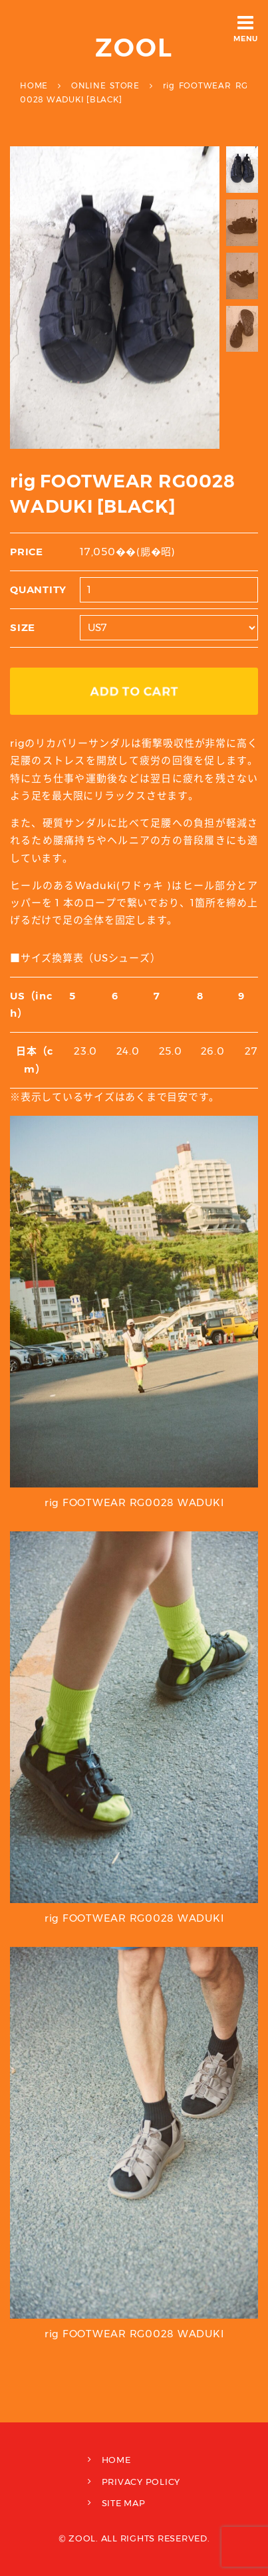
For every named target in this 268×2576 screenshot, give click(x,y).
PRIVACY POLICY (141, 2481)
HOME (116, 2459)
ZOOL (134, 47)
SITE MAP (124, 2503)
